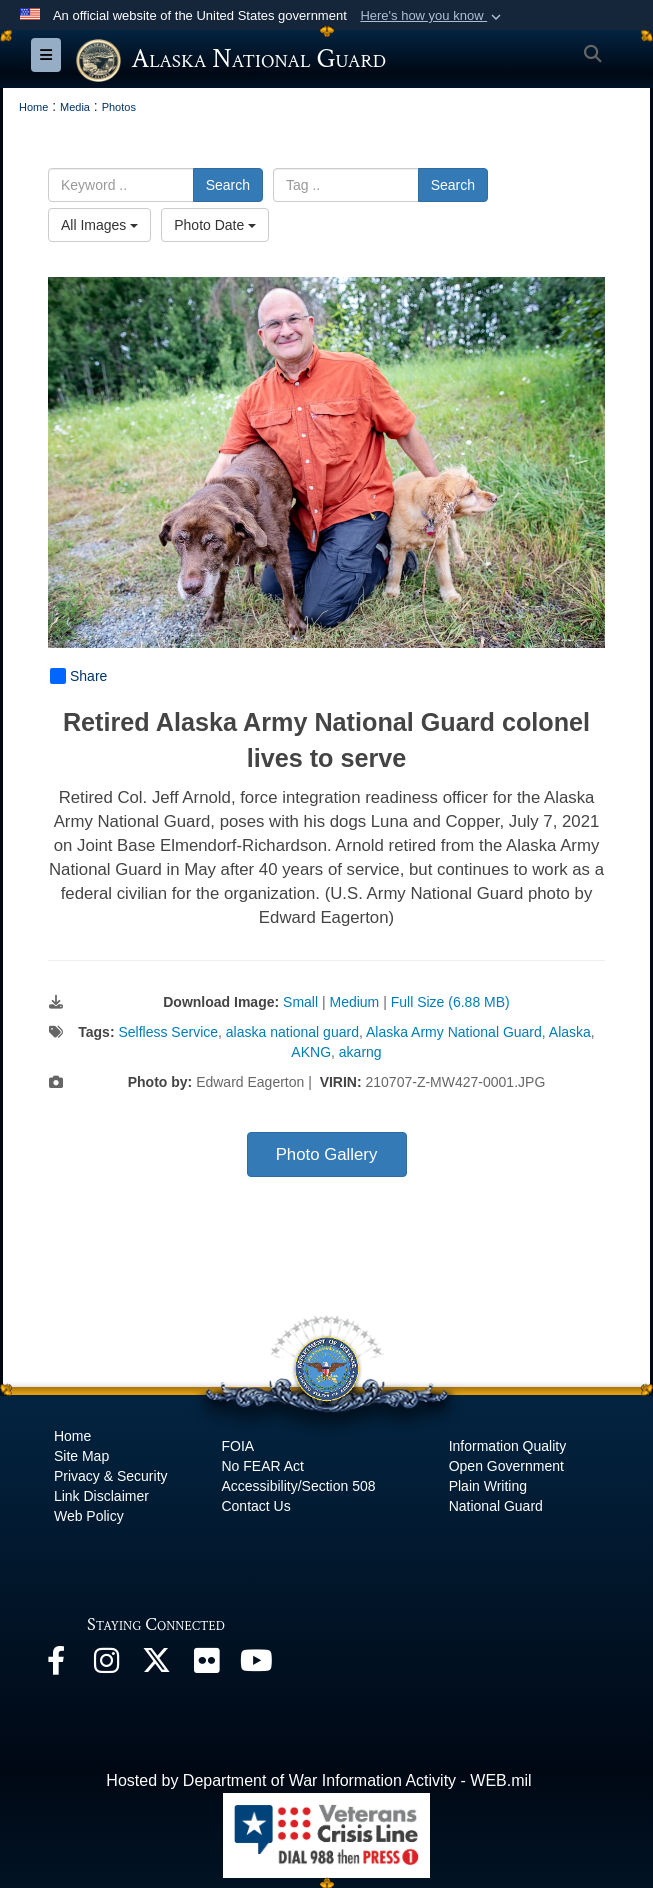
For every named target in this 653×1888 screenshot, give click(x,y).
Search (228, 185)
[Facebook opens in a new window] (56, 1665)
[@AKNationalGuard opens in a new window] (156, 1665)
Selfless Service (168, 1032)
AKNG (311, 1052)
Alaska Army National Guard (454, 1032)
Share (78, 676)
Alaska (570, 1032)
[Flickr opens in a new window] (206, 1665)
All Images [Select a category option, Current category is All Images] (99, 225)
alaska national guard (292, 1032)
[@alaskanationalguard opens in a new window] (106, 1665)
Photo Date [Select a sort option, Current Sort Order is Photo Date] (215, 225)
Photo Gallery (327, 1154)
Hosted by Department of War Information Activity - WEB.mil (318, 1780)
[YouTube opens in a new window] (256, 1665)
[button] (432, 16)
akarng (360, 1052)
